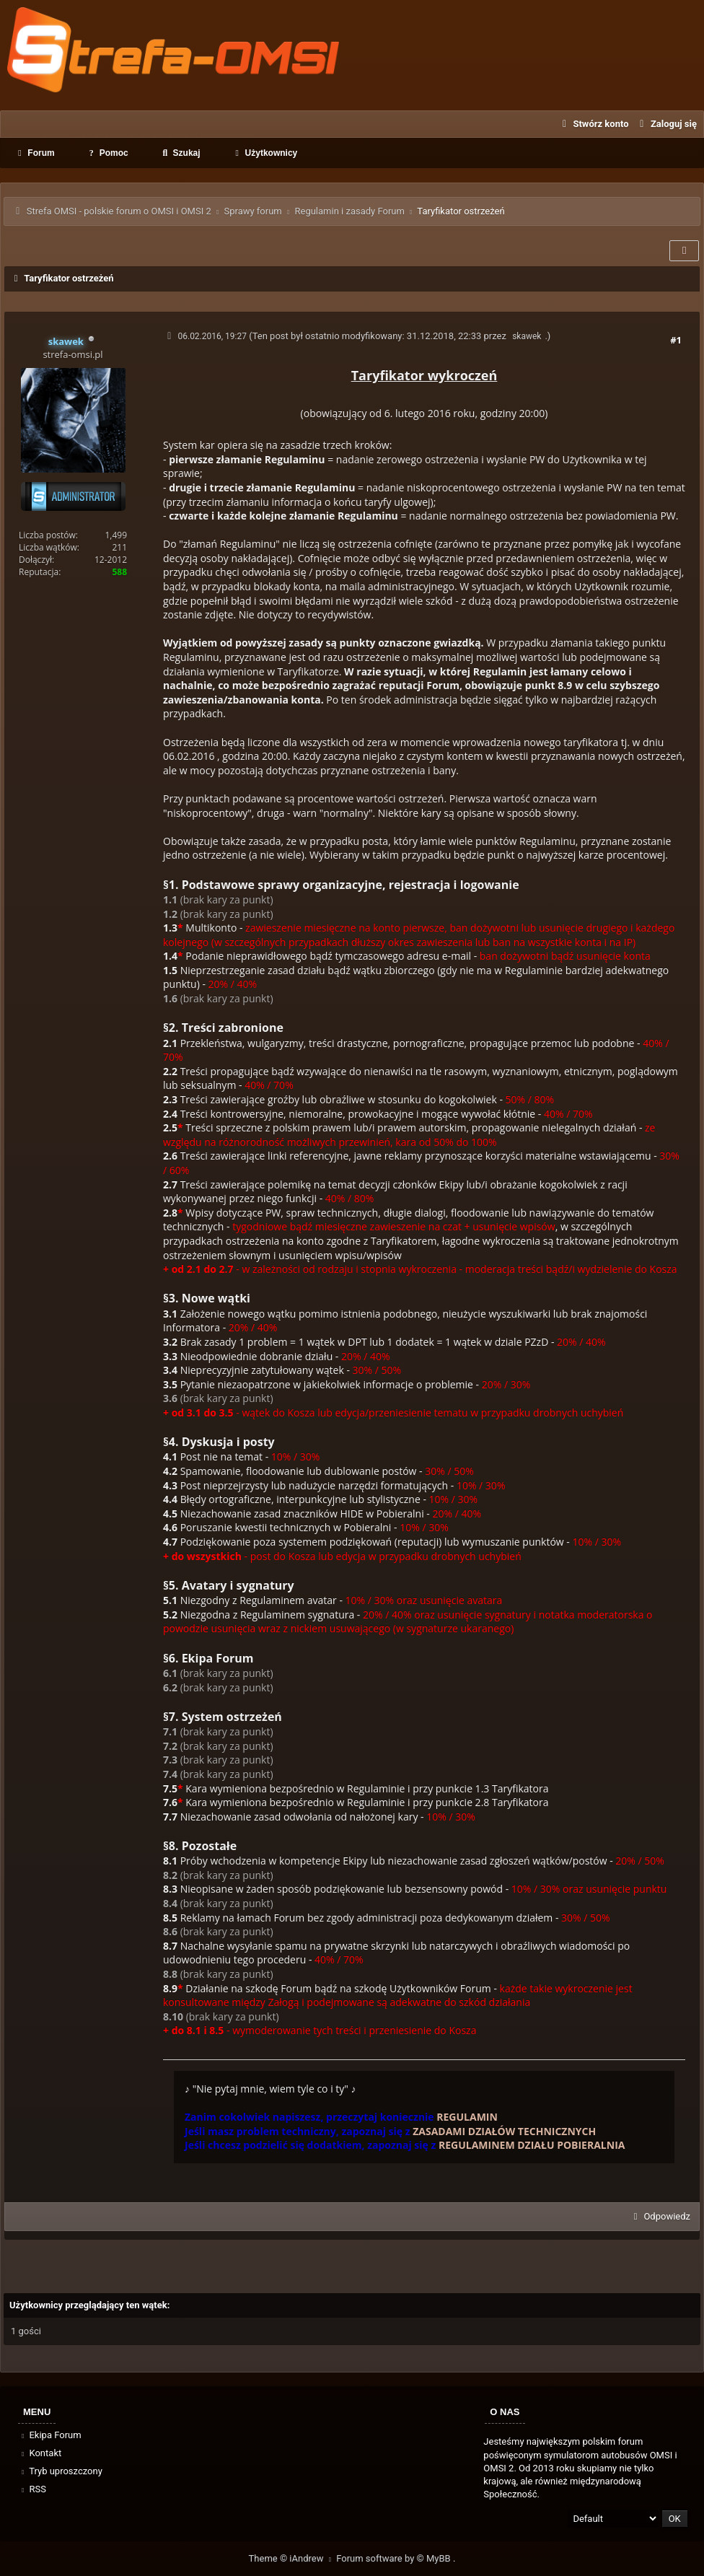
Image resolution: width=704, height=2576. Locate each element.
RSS (32, 2489)
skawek (526, 336)
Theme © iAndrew (293, 2558)
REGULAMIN (467, 2117)
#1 (676, 339)
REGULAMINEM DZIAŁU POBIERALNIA (532, 2145)
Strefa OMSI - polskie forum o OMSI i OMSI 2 (119, 211)
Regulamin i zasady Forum (349, 211)
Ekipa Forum (50, 2435)
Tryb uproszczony (60, 2471)
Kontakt (40, 2453)
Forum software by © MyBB (394, 2558)
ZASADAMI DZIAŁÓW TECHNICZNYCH (504, 2131)
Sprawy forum (252, 211)
